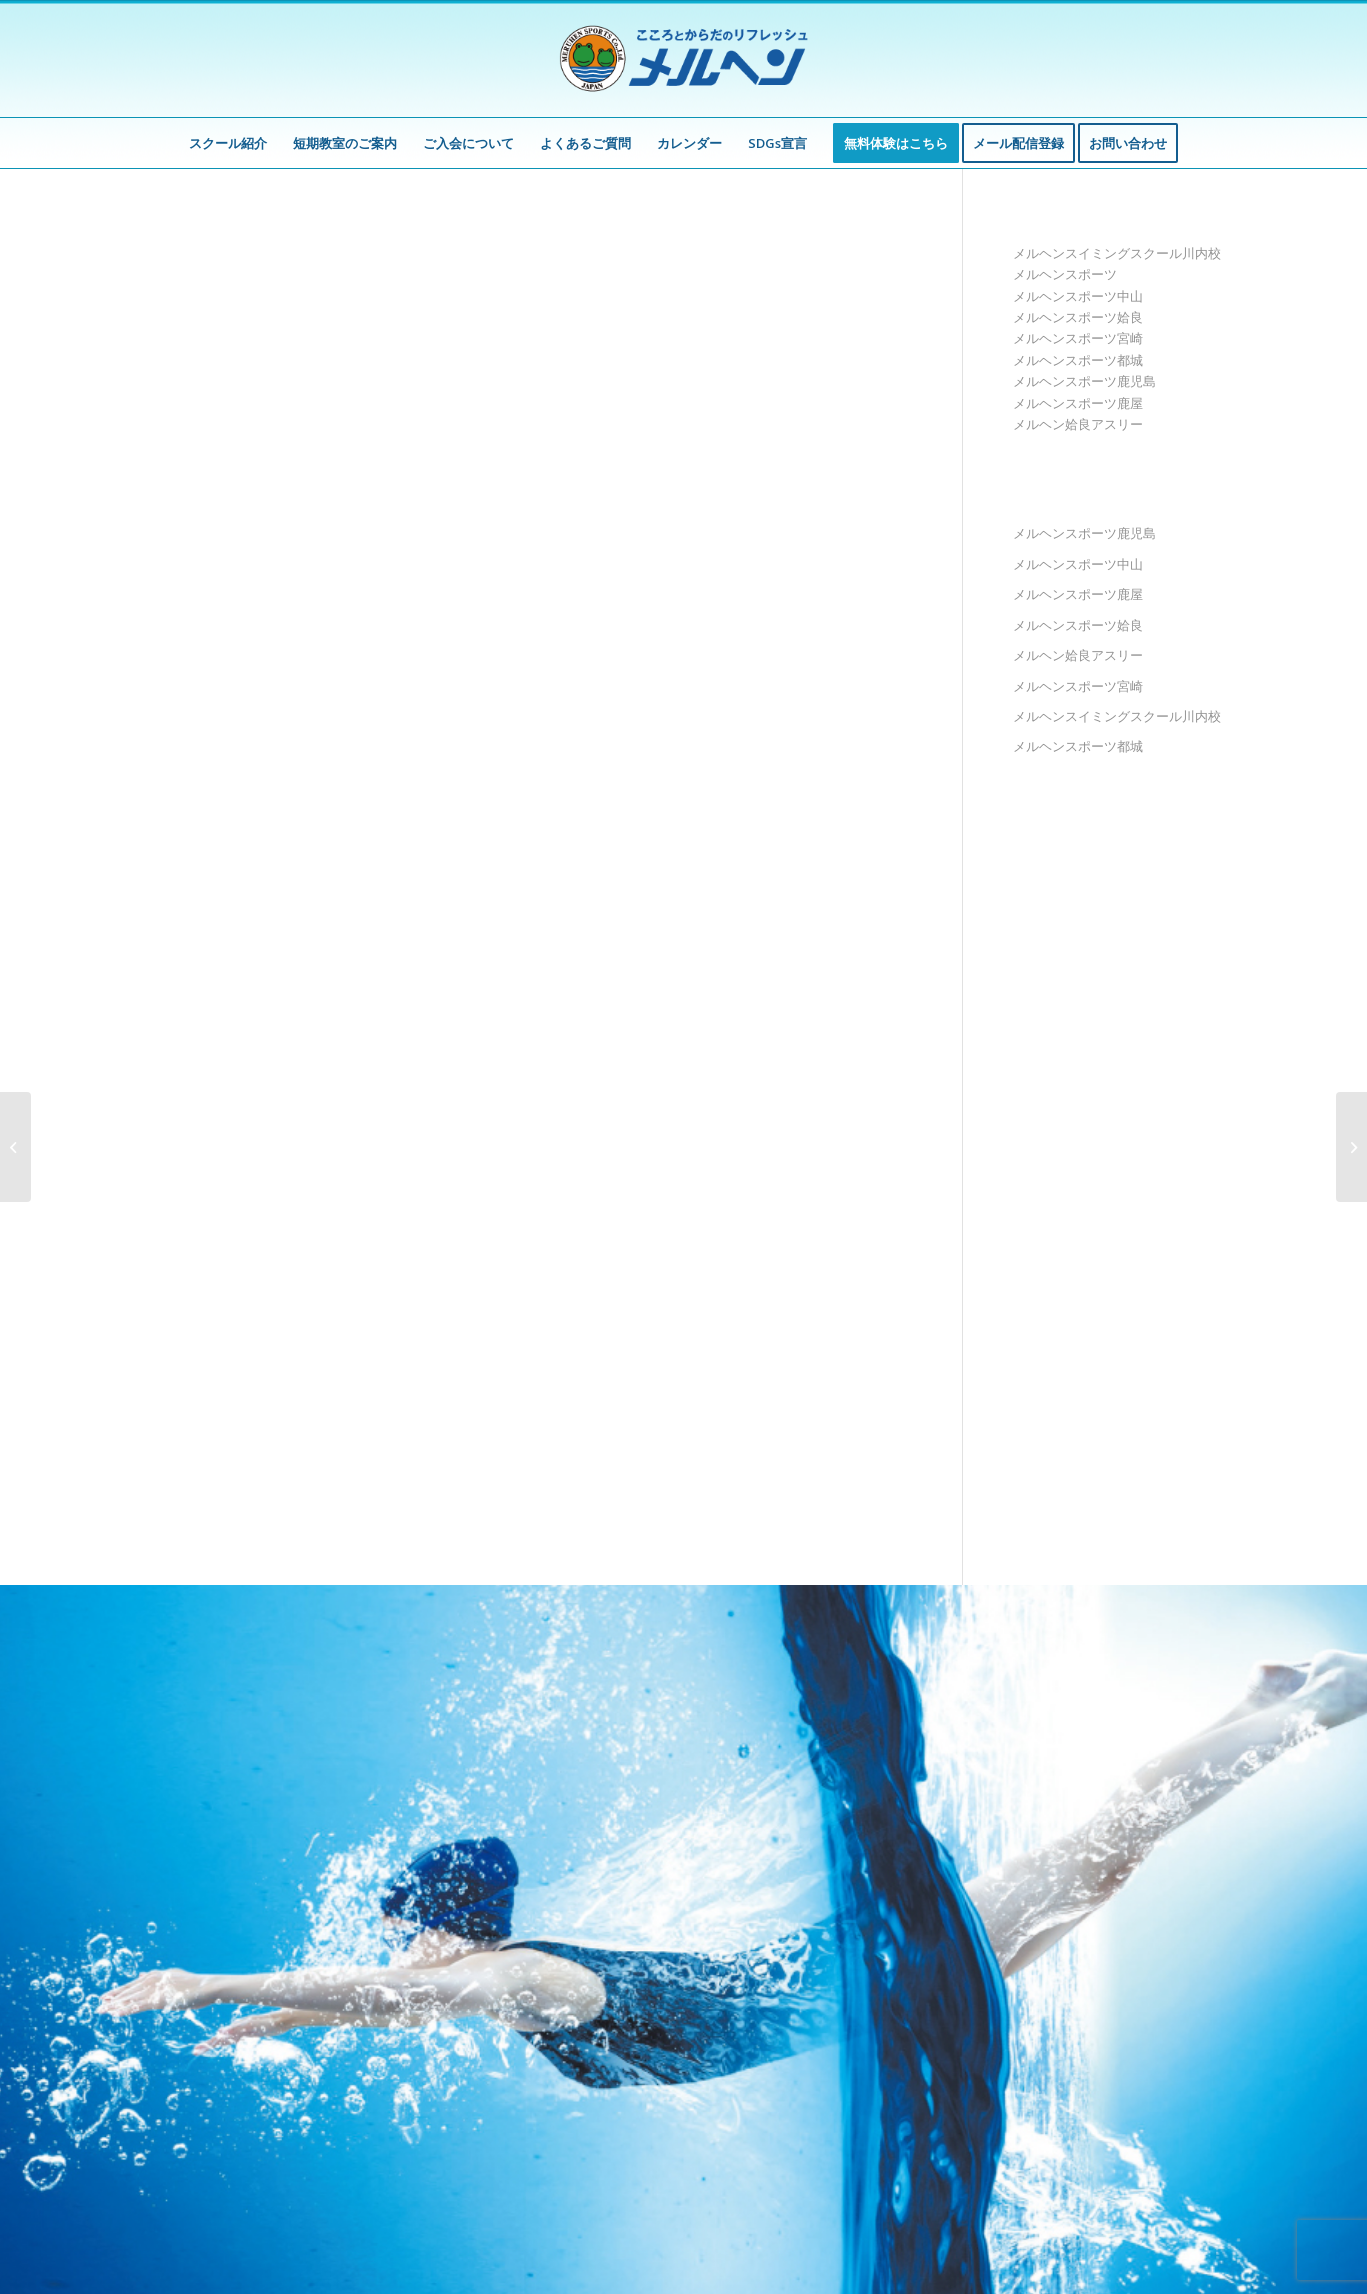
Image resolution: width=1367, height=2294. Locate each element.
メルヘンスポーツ (1065, 274)
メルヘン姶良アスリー (1078, 424)
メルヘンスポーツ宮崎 (1078, 338)
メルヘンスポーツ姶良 (1078, 317)
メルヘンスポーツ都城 (1078, 360)
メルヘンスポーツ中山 (1078, 296)
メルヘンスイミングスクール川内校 (1117, 253)
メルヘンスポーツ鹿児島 (1084, 381)
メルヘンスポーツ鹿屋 (1078, 403)
